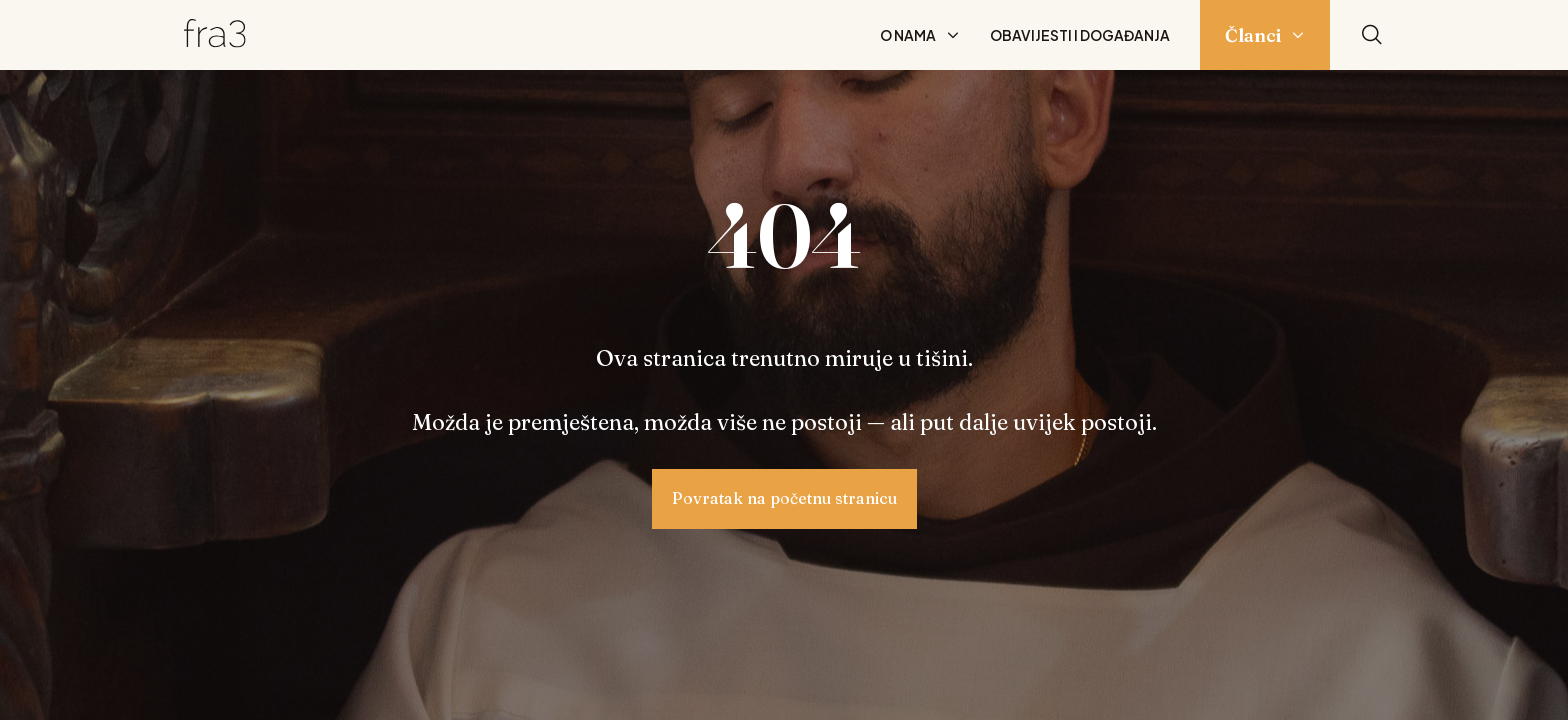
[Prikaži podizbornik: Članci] (1298, 35)
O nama (908, 35)
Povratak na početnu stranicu (784, 498)
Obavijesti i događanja (1080, 35)
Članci (1253, 35)
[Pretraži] (1372, 35)
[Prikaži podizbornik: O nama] (953, 35)
